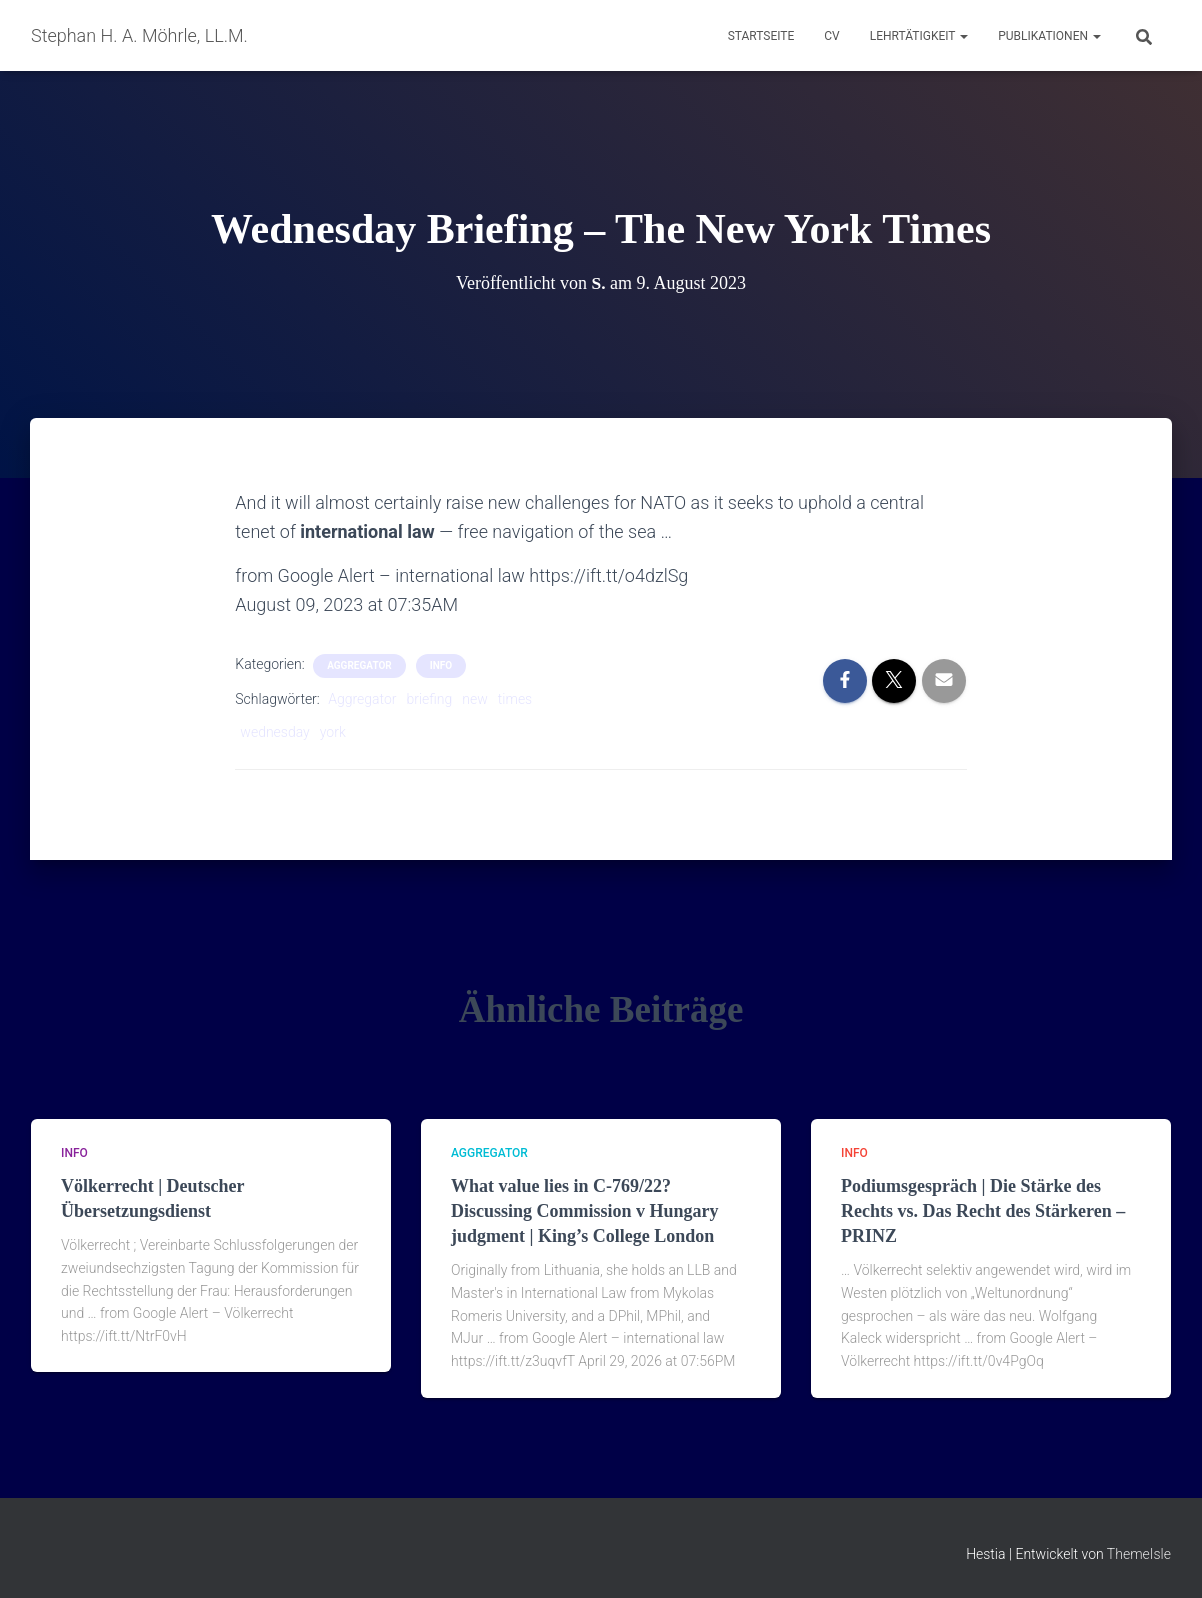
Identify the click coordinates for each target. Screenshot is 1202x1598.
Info (441, 665)
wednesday (274, 732)
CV (831, 36)
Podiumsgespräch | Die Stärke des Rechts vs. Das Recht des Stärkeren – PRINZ (983, 1211)
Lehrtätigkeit (919, 36)
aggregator (359, 665)
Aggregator (362, 699)
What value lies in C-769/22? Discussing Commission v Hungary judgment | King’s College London (585, 1211)
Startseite (761, 36)
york (333, 732)
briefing (429, 699)
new (475, 699)
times (515, 699)
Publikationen (1049, 36)
